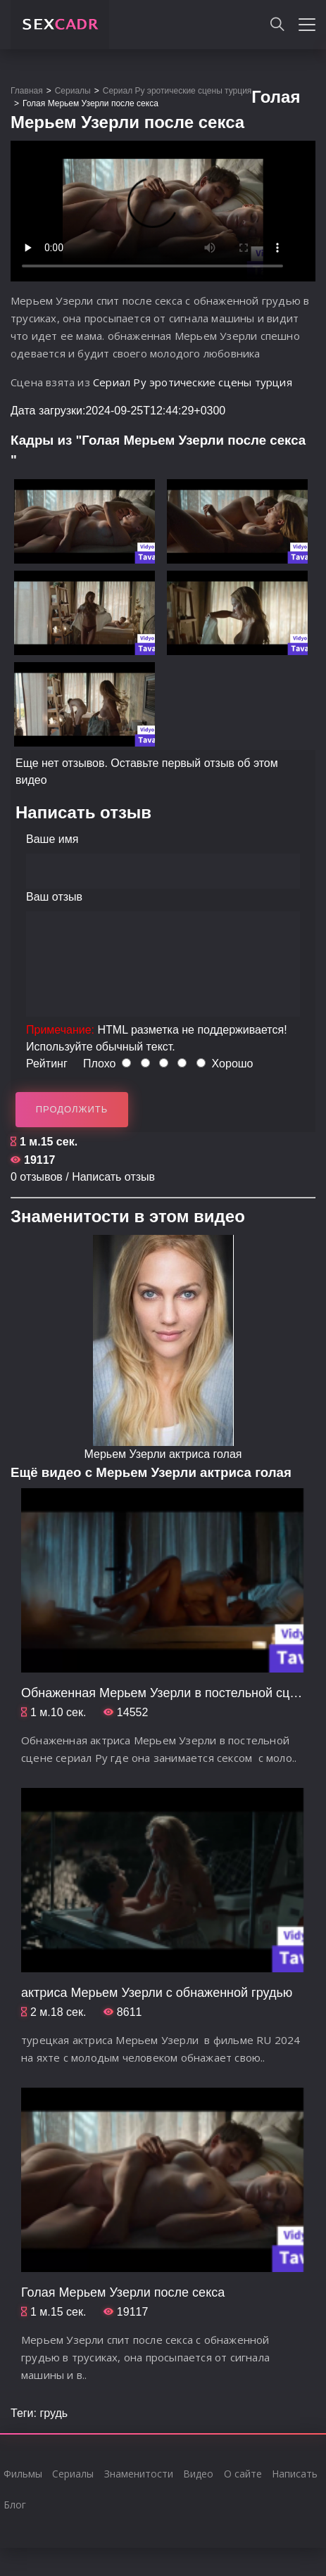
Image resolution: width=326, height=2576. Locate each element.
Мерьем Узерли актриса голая (163, 1454)
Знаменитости (138, 2473)
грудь (53, 2413)
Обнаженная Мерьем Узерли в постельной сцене (166, 1693)
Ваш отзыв (54, 897)
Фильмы (23, 2473)
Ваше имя (52, 839)
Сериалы (73, 2473)
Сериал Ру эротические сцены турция (192, 382)
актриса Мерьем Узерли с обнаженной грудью (156, 1993)
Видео (198, 2473)
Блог (15, 2504)
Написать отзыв (113, 1177)
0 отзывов (37, 1177)
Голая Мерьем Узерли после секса (123, 2292)
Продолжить (72, 1109)
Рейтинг (47, 1064)
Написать (295, 2473)
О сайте (243, 2473)
